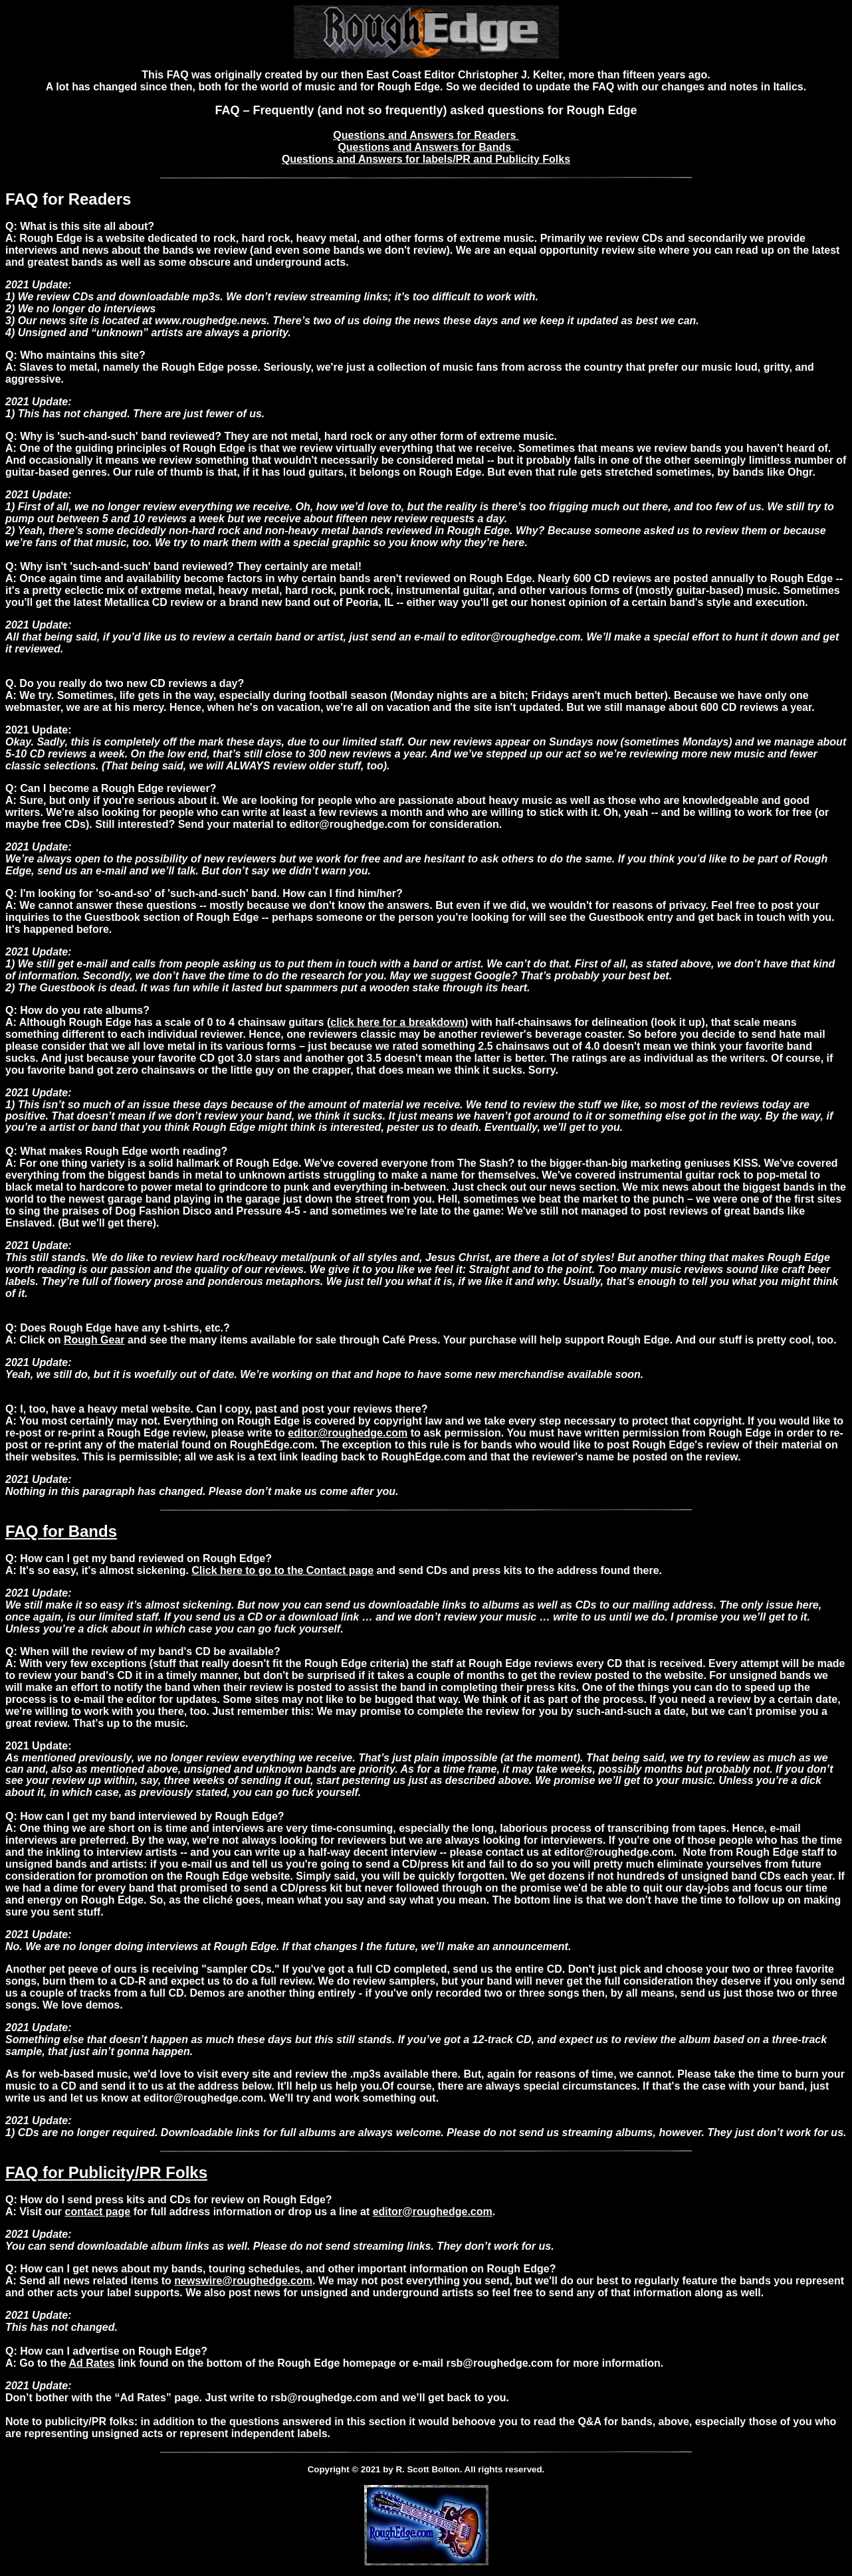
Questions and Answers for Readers (425, 135)
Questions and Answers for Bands (426, 147)
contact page (98, 2211)
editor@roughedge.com (347, 1432)
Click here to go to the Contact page (282, 1570)
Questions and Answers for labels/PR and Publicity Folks (426, 159)
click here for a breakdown (397, 1022)
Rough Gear (94, 1339)
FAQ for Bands (61, 1531)
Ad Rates (91, 2363)
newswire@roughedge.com (243, 2280)
